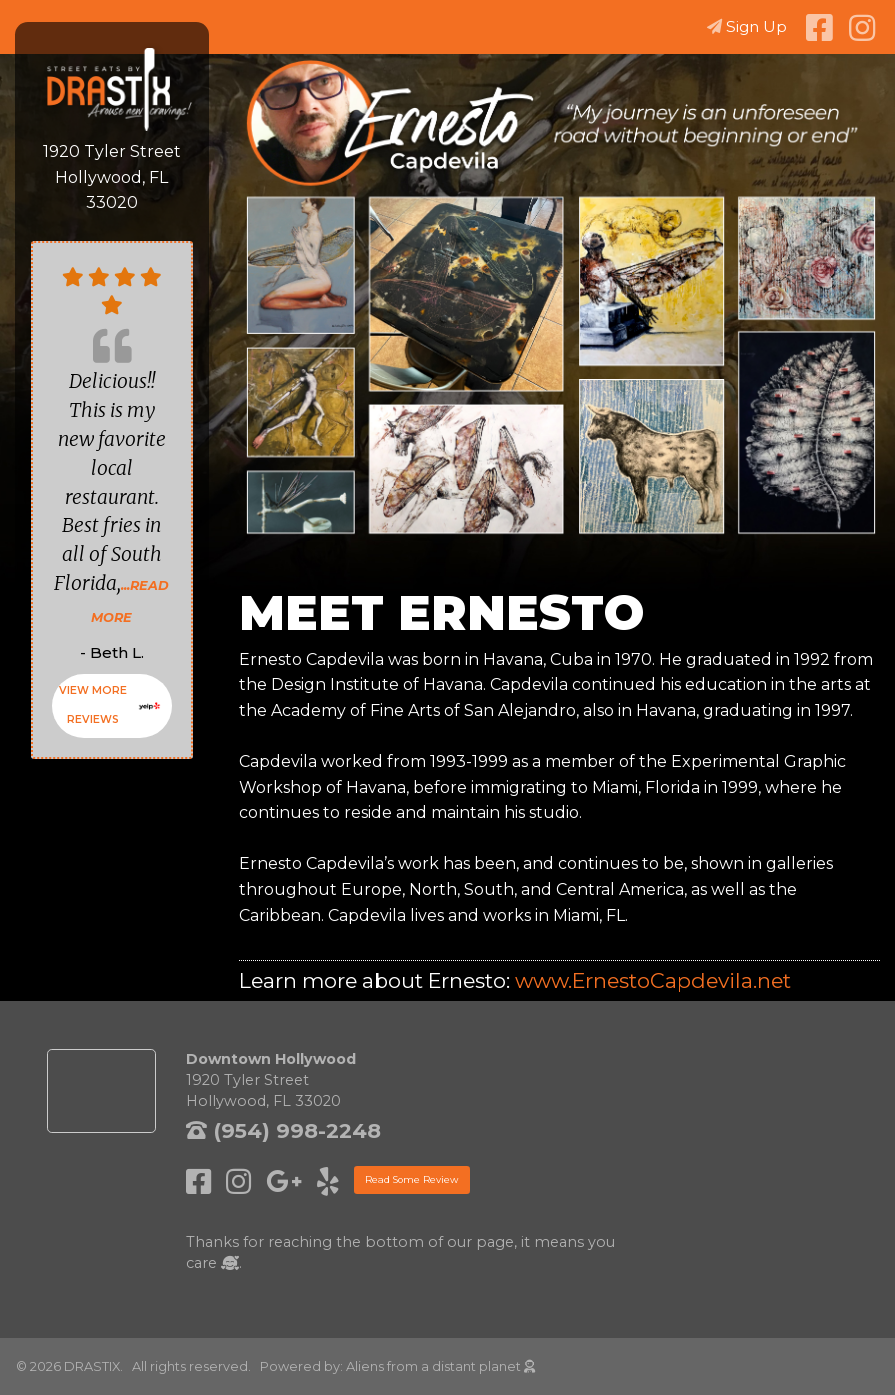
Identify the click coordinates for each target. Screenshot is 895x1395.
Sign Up (747, 26)
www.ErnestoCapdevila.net (653, 980)
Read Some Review (411, 1179)
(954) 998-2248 (283, 1130)
